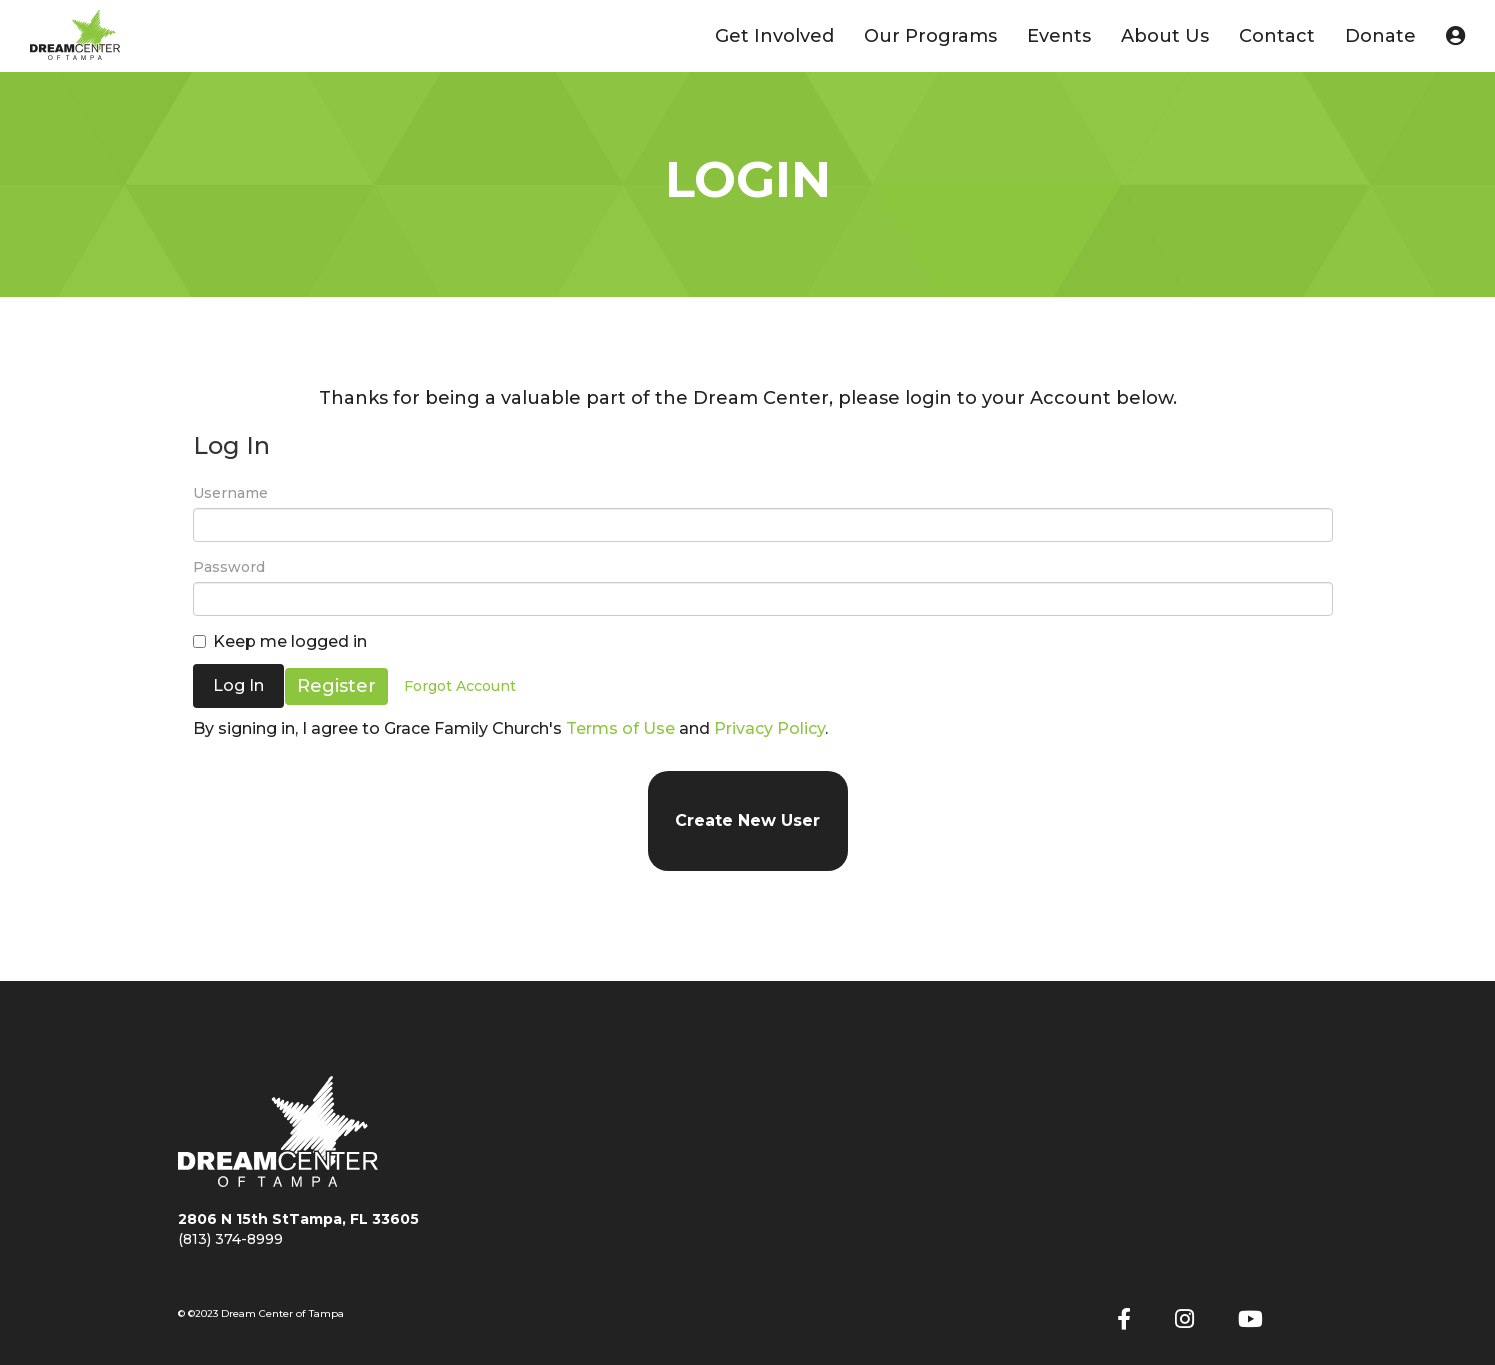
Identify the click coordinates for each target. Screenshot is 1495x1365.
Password (229, 567)
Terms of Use (620, 728)
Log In (238, 685)
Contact (1277, 36)
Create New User (747, 820)
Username (230, 493)
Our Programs (930, 36)
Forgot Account (461, 686)
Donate (1380, 36)
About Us (1165, 36)
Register (337, 685)
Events (1059, 36)
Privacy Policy (769, 728)
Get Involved (774, 36)
